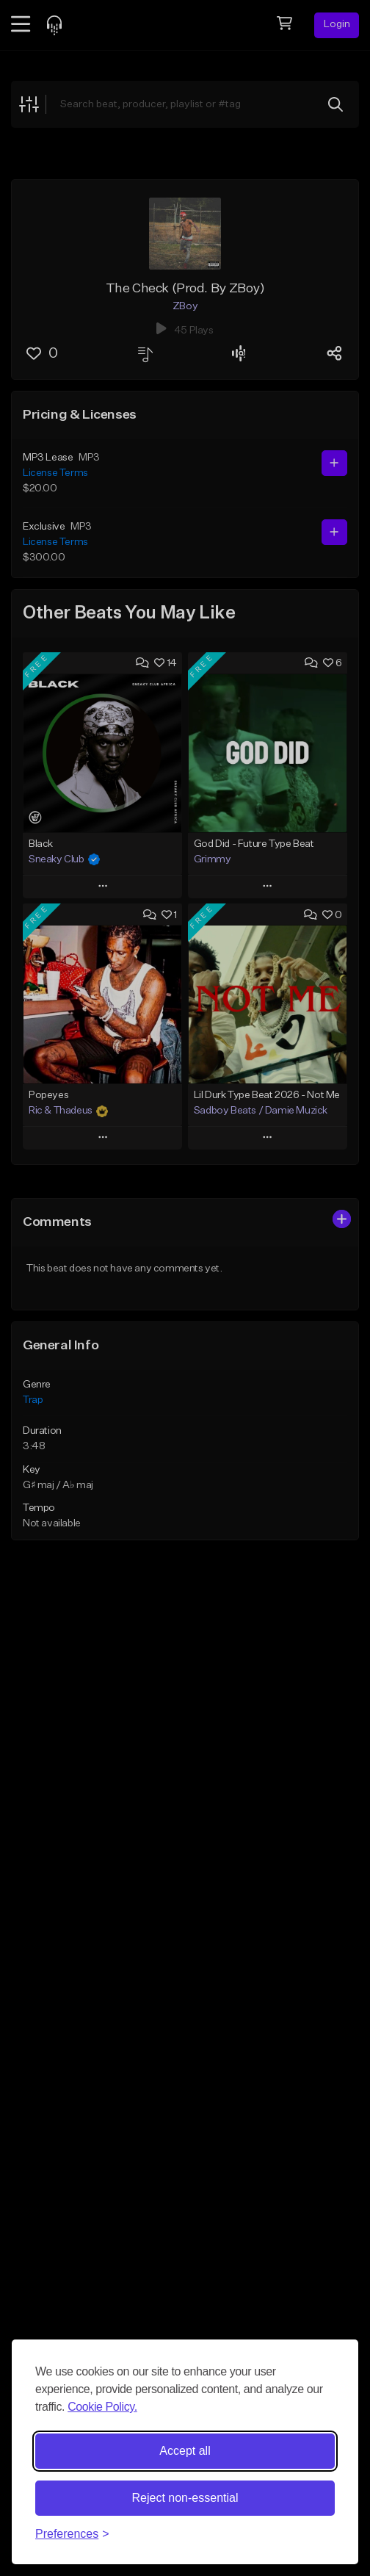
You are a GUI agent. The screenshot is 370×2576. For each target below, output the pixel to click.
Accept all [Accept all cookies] (184, 2451)
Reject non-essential (185, 2498)
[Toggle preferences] (72, 2534)
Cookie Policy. (102, 2406)
